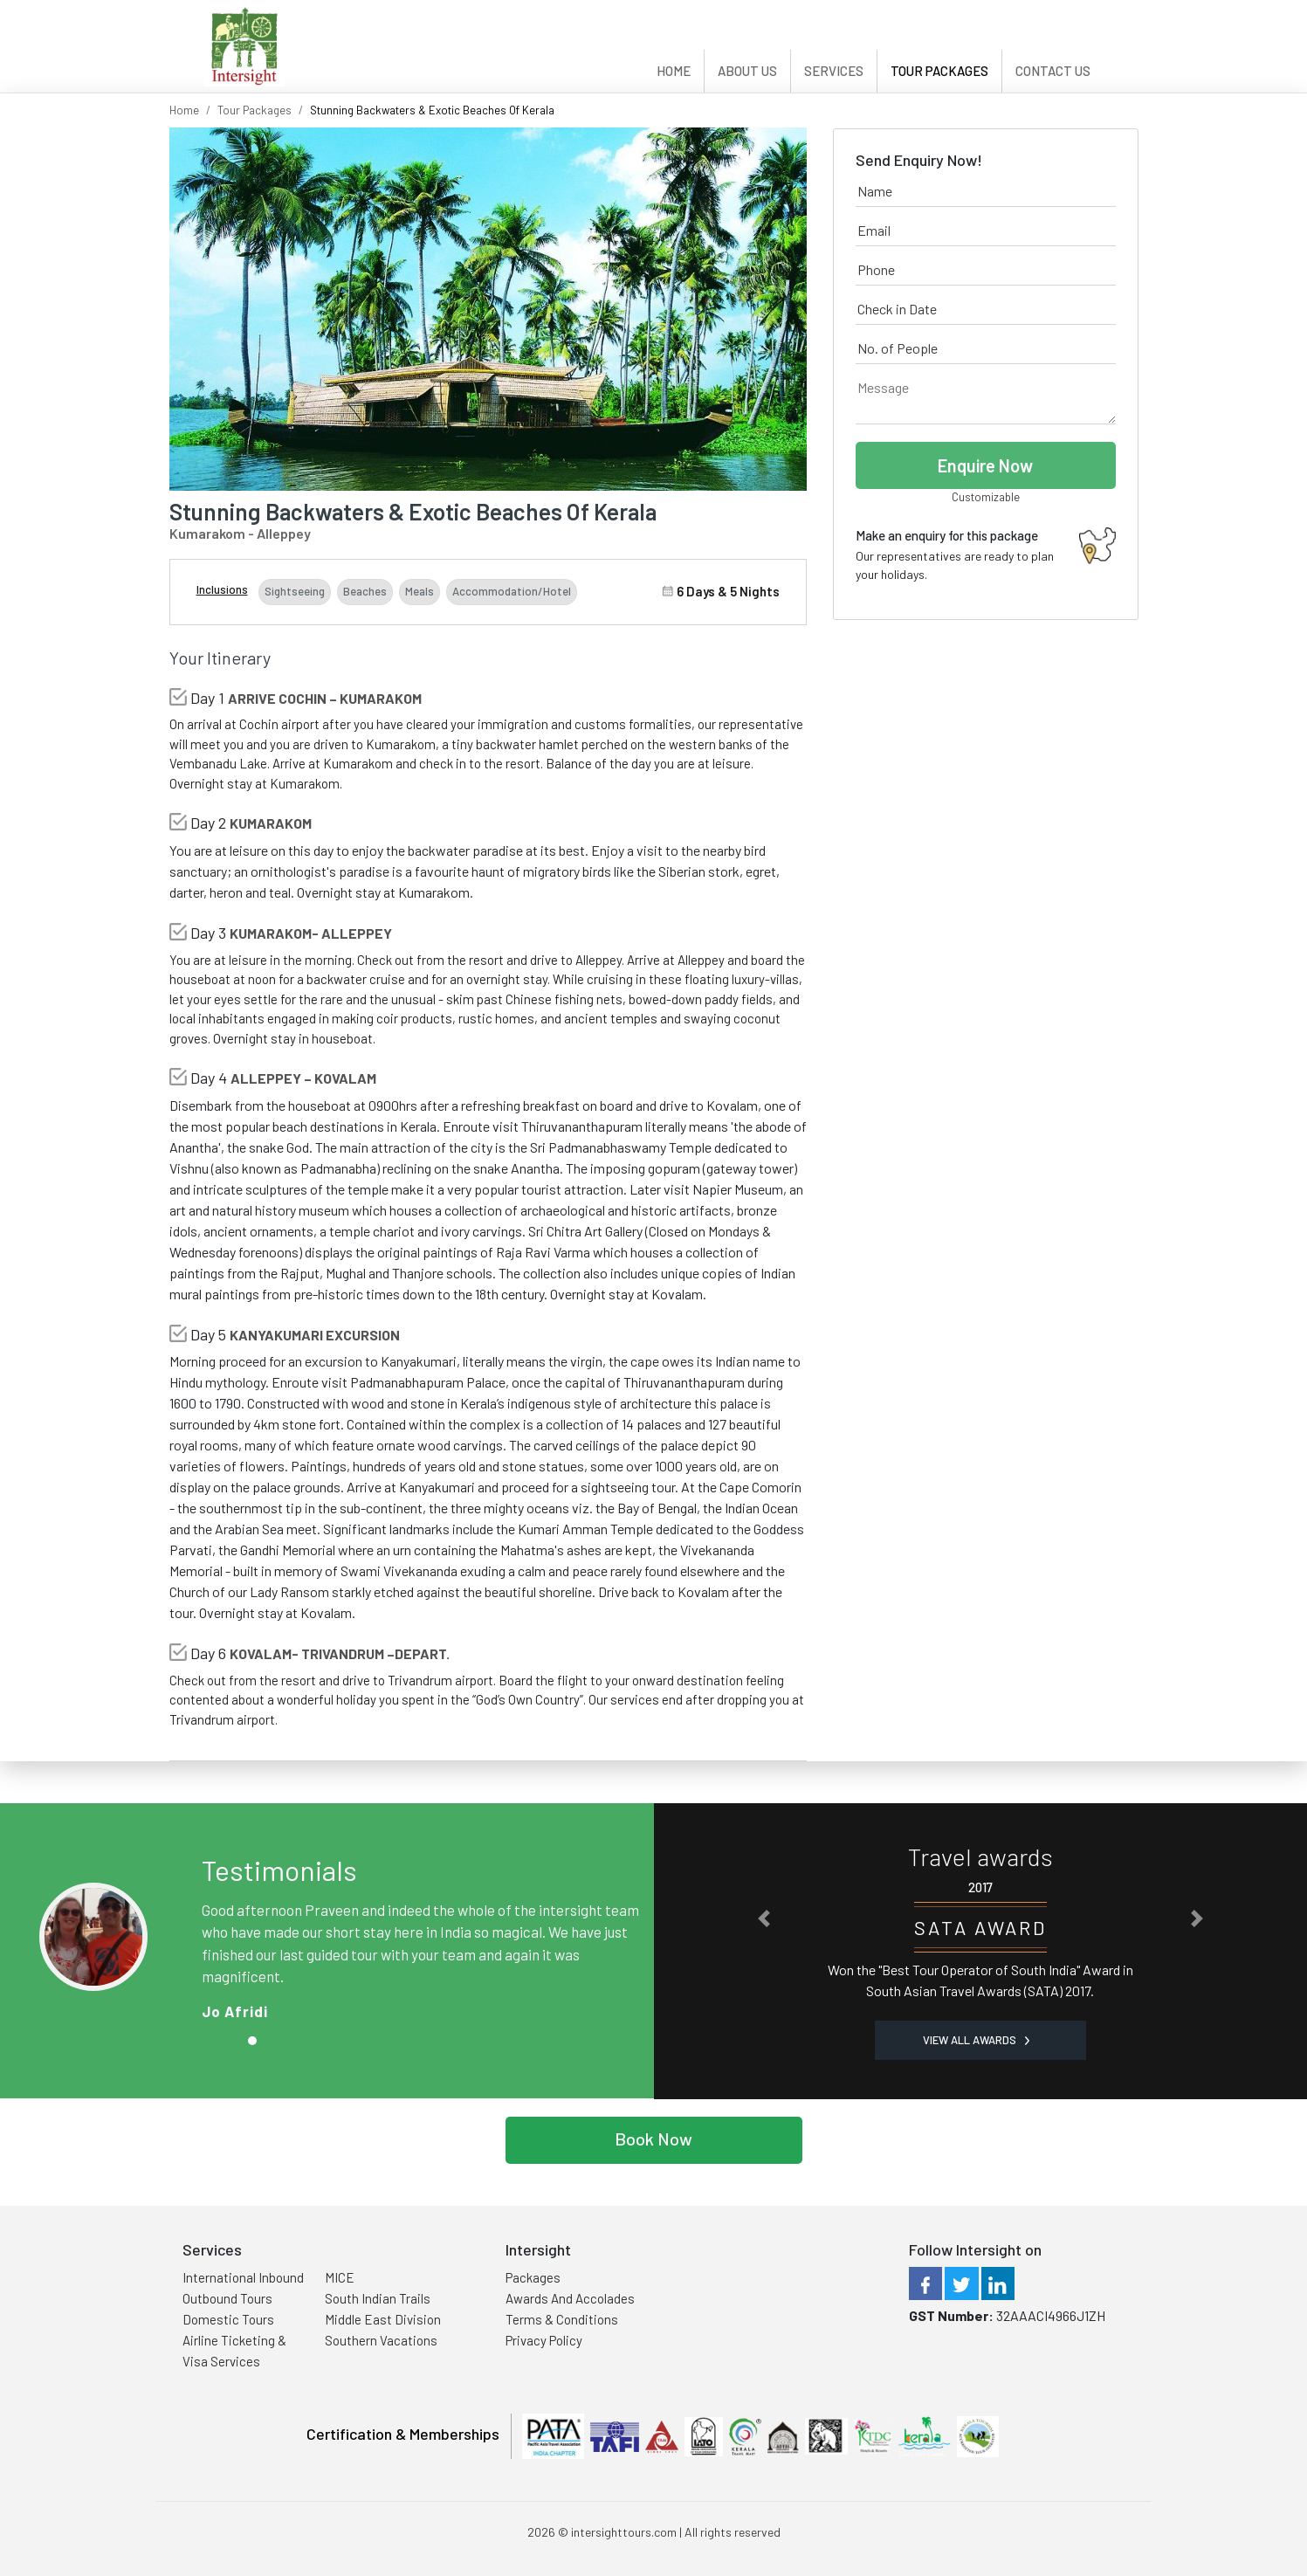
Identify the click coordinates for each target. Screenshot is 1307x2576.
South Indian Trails (377, 2298)
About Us (747, 71)
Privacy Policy (544, 2340)
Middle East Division (383, 2319)
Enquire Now (985, 465)
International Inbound (243, 2277)
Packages (533, 2277)
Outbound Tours (227, 2298)
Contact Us (1052, 71)
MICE (339, 2277)
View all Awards (976, 2040)
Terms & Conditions (562, 2319)
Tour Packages (939, 71)
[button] (764, 1918)
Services (833, 71)
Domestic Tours (228, 2319)
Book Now (653, 2138)
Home (674, 71)
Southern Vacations (381, 2340)
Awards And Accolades (570, 2298)
